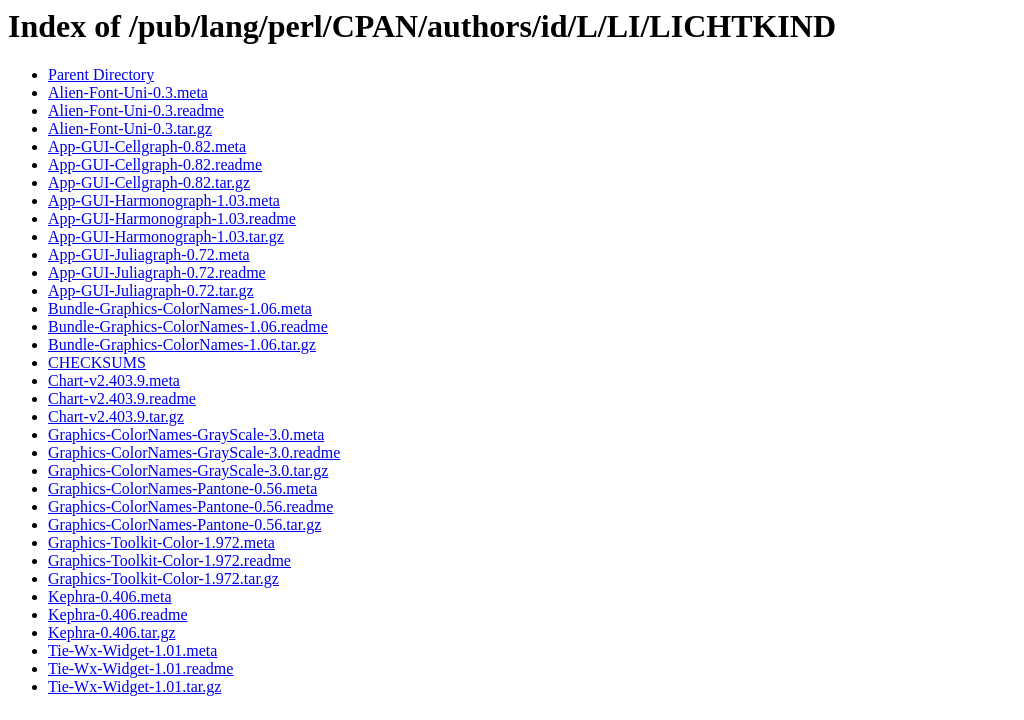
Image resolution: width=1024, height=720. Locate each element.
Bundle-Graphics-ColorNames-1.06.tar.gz (182, 344)
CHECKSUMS (97, 362)
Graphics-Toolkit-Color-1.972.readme (169, 560)
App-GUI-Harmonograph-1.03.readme (172, 218)
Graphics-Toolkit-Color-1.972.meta (161, 542)
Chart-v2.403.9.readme (122, 398)
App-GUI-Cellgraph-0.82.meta (147, 146)
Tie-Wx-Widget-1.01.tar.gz (134, 686)
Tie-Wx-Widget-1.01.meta (132, 650)
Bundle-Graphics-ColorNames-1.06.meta (180, 308)
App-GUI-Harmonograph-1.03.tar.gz (166, 236)
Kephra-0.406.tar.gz (112, 632)
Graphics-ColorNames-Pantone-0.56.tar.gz (184, 524)
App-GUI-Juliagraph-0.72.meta (149, 254)
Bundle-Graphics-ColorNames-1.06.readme (188, 326)
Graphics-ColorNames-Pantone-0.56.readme (190, 506)
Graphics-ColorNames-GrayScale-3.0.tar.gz (188, 470)
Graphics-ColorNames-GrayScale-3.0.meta (186, 434)
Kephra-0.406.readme (118, 614)
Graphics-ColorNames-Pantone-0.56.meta (182, 488)
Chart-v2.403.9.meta (114, 380)
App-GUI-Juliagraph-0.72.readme (157, 272)
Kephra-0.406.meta (110, 596)
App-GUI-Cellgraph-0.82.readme (155, 164)
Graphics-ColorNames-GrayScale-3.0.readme (194, 452)
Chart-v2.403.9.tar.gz (116, 416)
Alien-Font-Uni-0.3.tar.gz (130, 128)
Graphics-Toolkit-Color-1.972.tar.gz (163, 578)
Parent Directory (101, 74)
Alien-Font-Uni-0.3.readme (136, 110)
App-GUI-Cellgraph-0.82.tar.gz (149, 182)
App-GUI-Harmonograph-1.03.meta (164, 200)
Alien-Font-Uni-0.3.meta (128, 92)
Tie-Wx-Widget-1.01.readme (140, 668)
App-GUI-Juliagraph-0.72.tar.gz (151, 290)
